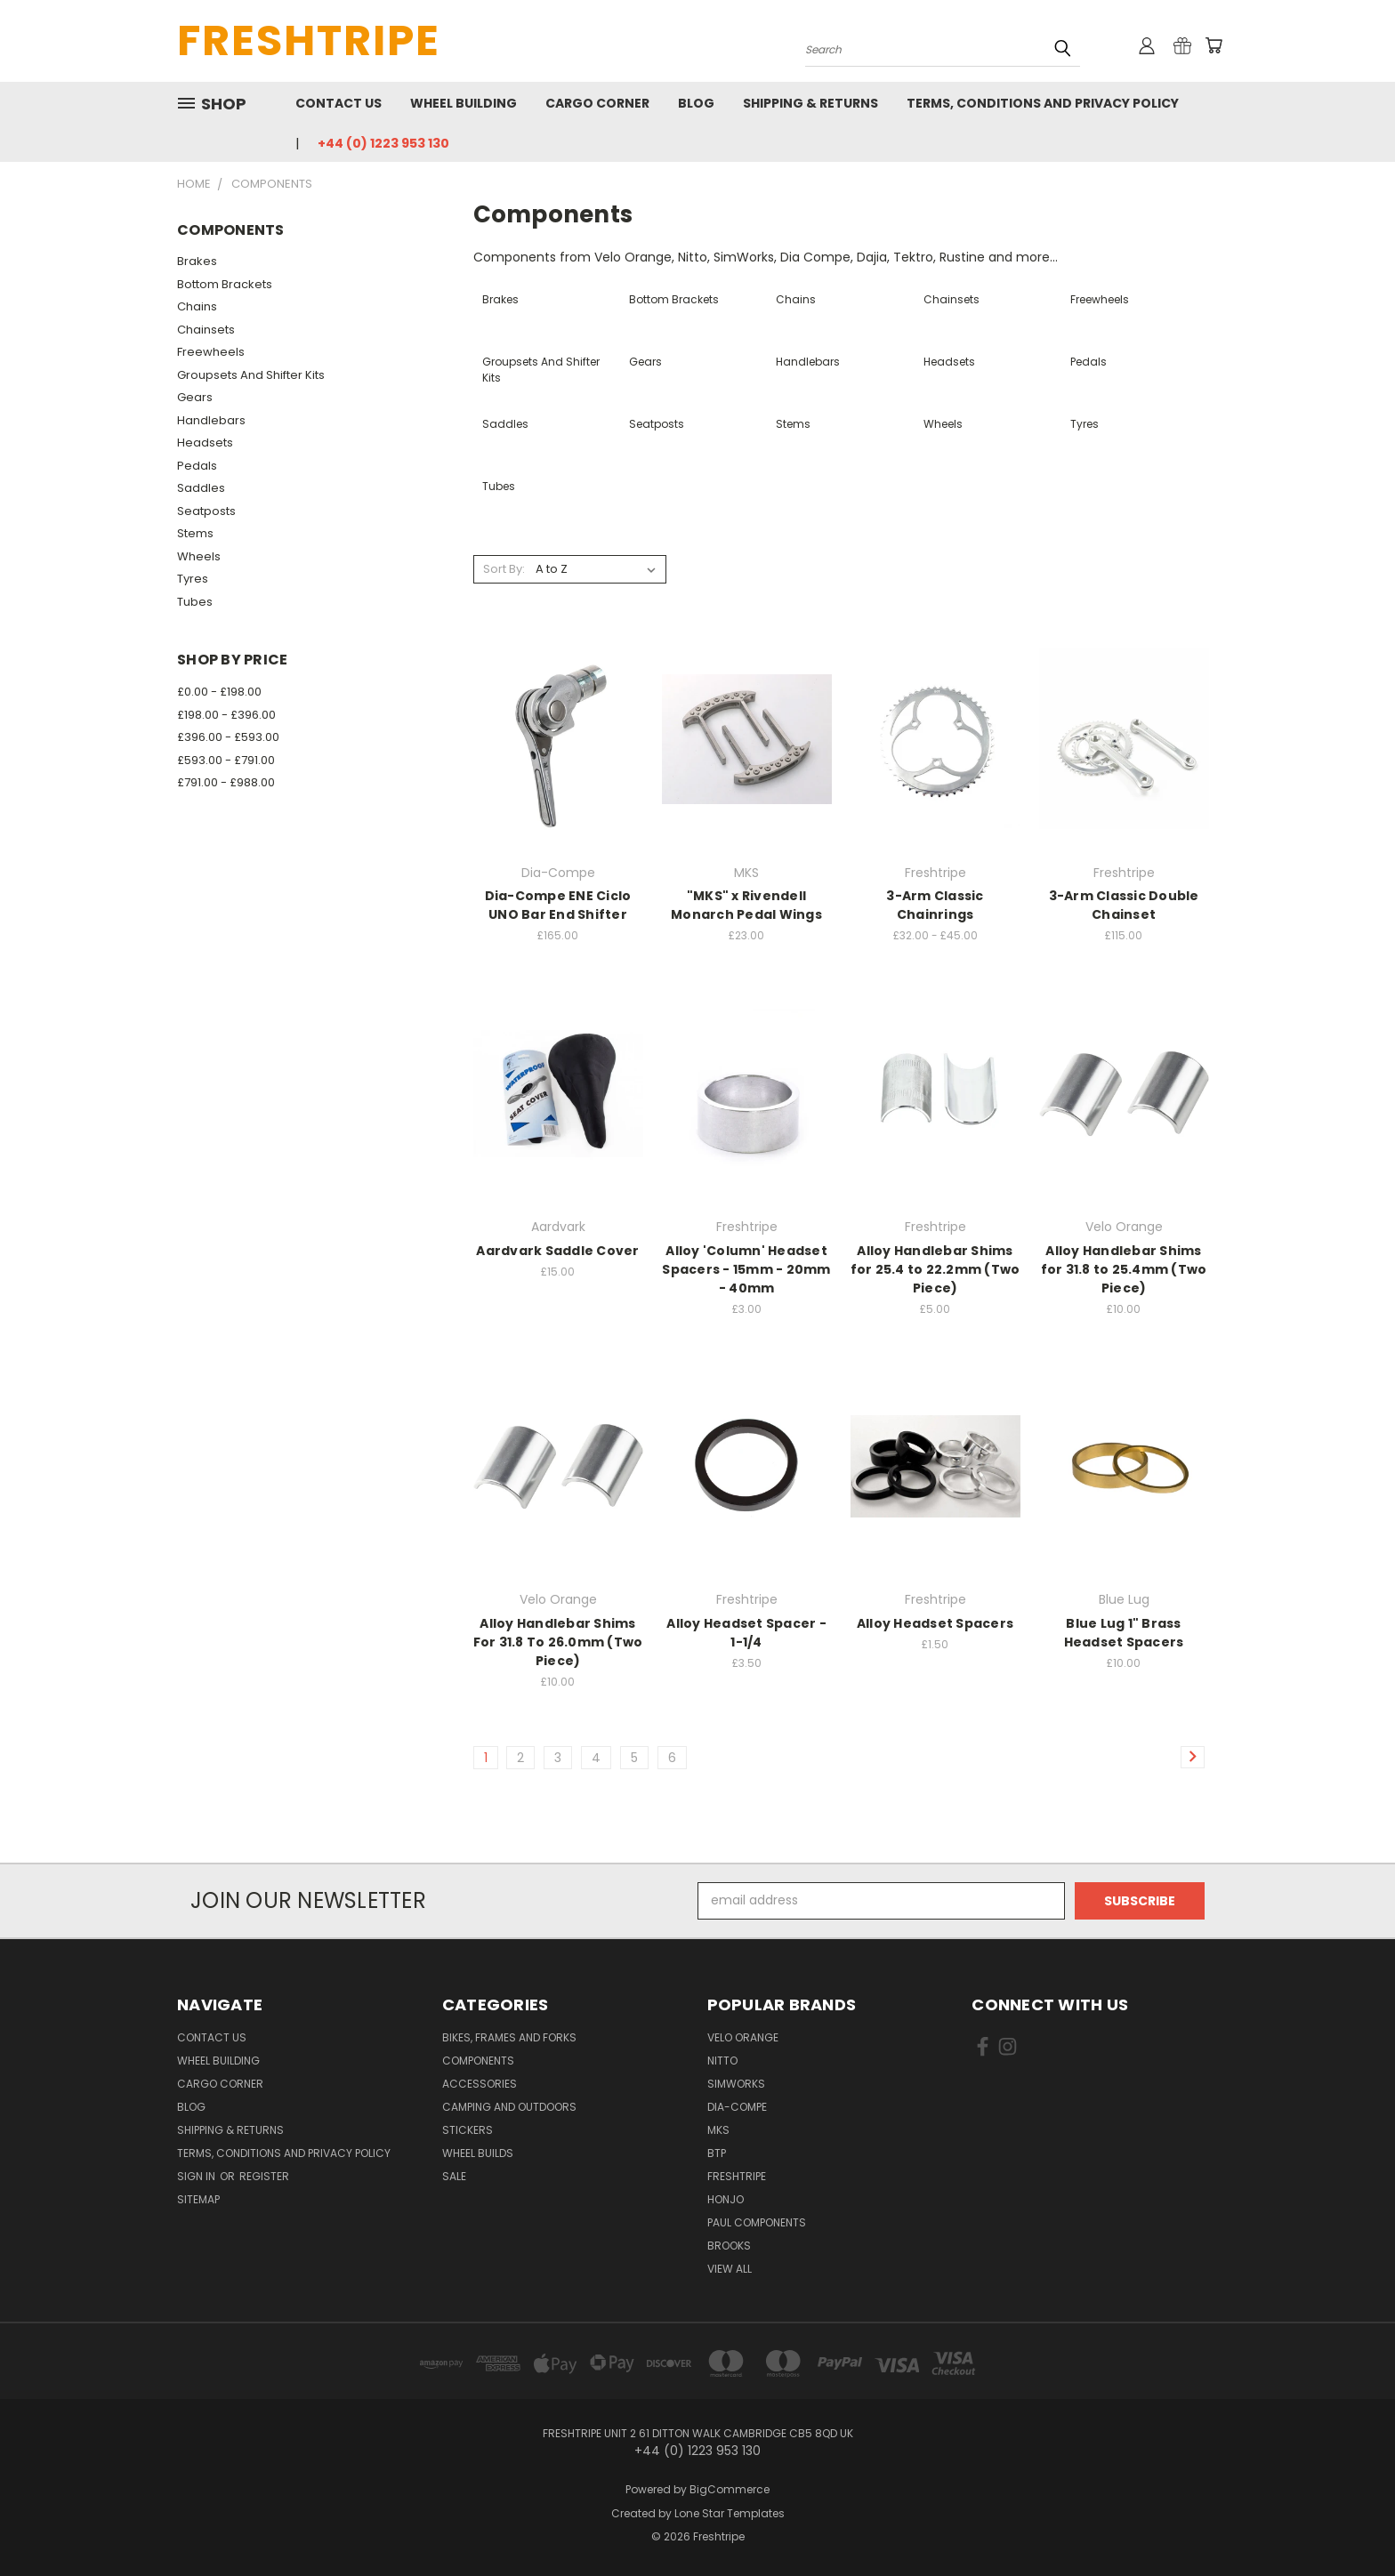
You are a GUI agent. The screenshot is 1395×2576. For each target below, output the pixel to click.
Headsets (205, 442)
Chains (197, 306)
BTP (716, 2153)
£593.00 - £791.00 (226, 760)
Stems (195, 533)
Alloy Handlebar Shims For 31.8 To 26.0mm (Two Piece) (558, 1642)
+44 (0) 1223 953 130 (383, 143)
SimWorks (736, 2083)
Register (264, 2176)
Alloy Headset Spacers (935, 1623)
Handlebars (211, 420)
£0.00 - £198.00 (219, 691)
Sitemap (198, 2199)
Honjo (725, 2199)
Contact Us (338, 103)
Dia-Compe (737, 2106)
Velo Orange (742, 2037)
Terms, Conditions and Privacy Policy (1043, 103)
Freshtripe (736, 2176)
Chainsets (206, 329)
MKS (718, 2129)
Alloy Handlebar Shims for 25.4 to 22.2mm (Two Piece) (935, 1269)
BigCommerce (729, 2489)
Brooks (729, 2245)
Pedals (197, 465)
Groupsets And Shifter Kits (251, 374)
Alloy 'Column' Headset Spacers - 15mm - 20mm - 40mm (746, 1269)
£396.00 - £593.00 (228, 737)
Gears (195, 397)
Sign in (197, 2176)
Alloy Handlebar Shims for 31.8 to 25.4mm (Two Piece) (1124, 1269)
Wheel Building (463, 103)
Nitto (722, 2060)
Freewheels (211, 351)
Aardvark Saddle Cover (557, 1251)
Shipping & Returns (810, 103)
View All (729, 2268)
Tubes (195, 601)
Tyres (192, 578)
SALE (454, 2176)
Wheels (199, 556)
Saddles (201, 487)
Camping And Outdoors (509, 2106)
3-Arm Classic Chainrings (934, 905)
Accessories (479, 2083)
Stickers (467, 2129)
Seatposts (206, 511)
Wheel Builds (477, 2153)
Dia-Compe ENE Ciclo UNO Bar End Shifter (558, 905)
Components (478, 2060)
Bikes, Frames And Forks (509, 2037)
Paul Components (756, 2222)
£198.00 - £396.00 (226, 714)
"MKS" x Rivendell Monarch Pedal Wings (746, 905)
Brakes (197, 261)
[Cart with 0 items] (1213, 45)
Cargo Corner (597, 103)
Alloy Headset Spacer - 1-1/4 (746, 1632)
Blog (696, 103)
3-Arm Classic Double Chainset (1124, 905)
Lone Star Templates (729, 2513)
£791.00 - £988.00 (226, 782)
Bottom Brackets (224, 284)
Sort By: (504, 568)
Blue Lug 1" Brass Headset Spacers (1124, 1632)
